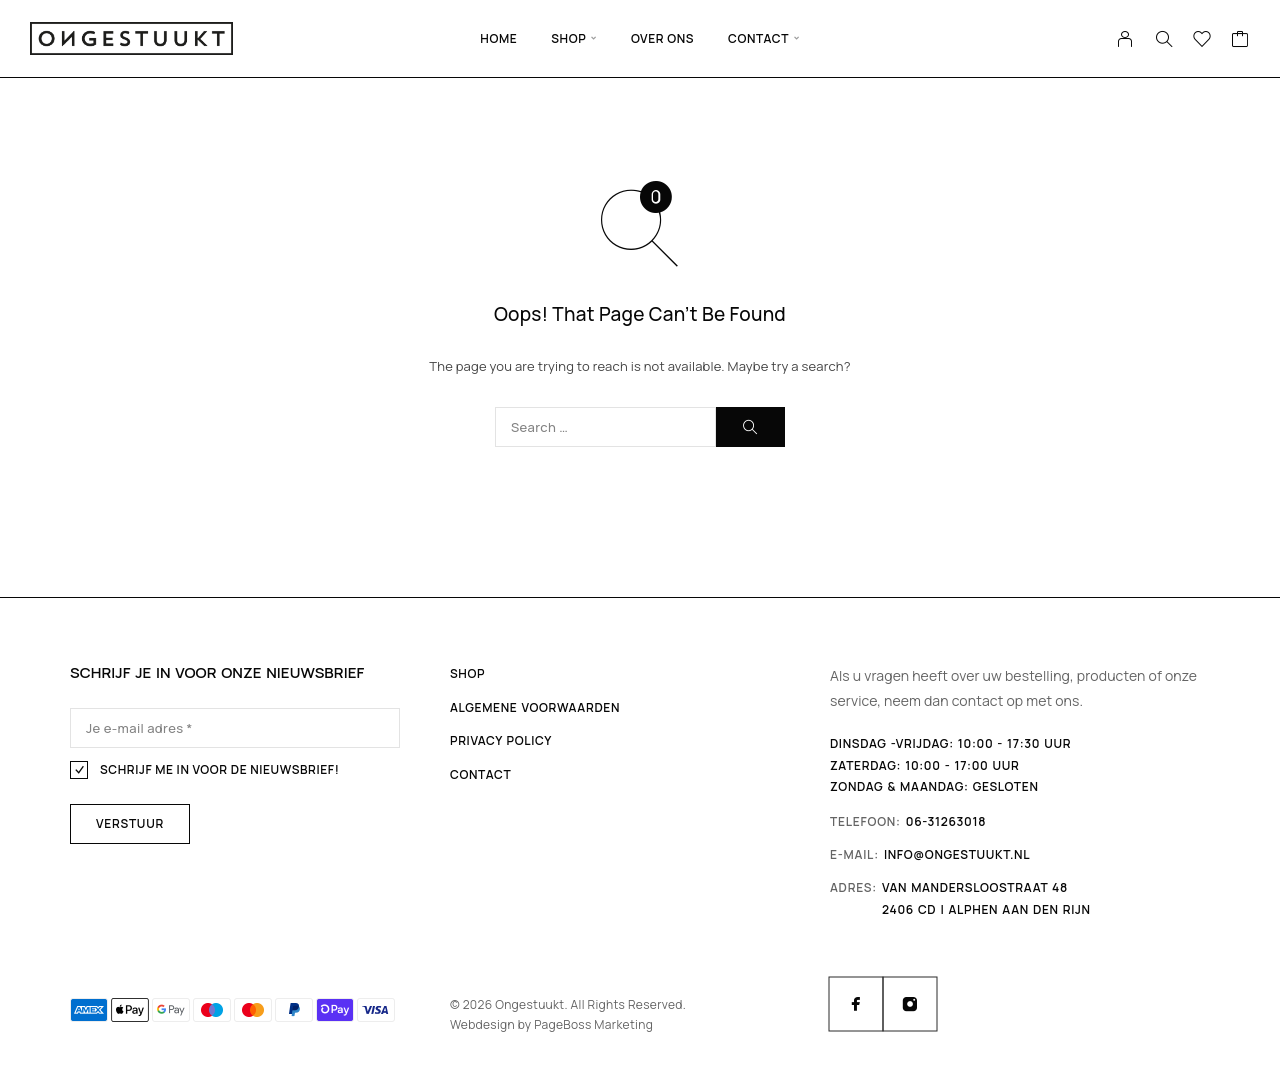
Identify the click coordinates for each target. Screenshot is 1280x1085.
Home (498, 38)
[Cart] (1240, 41)
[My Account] (1125, 39)
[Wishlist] (1202, 41)
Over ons (662, 38)
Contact (758, 38)
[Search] (1164, 39)
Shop (568, 38)
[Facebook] (856, 1004)
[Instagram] (910, 1004)
